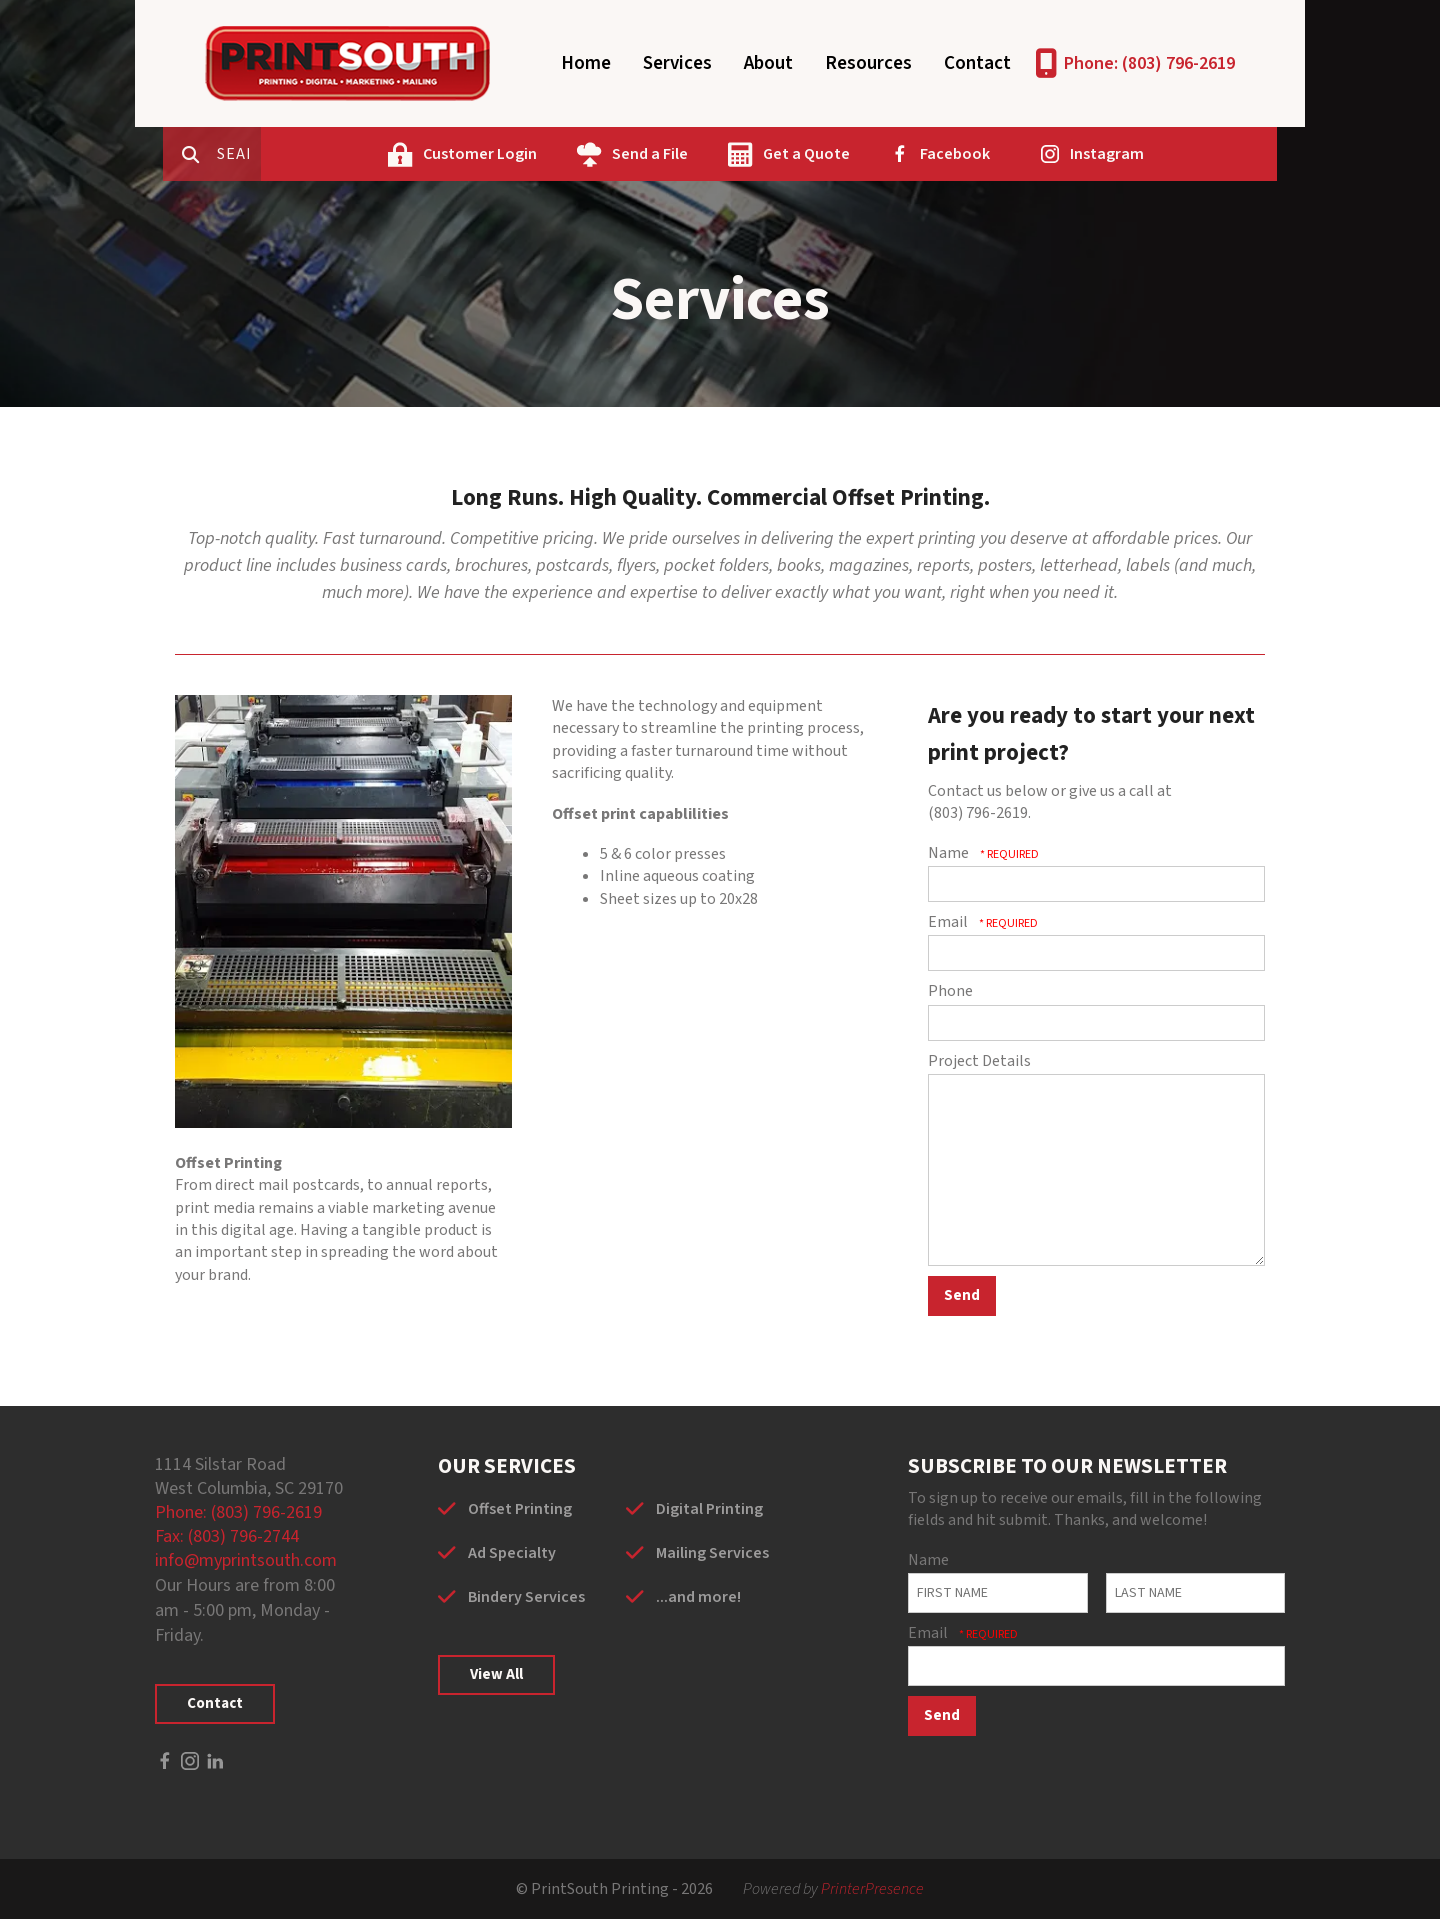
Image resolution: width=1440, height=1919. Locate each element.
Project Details (979, 1061)
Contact (977, 63)
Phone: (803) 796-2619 (1149, 63)
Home (586, 63)
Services (677, 63)
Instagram (1185, 154)
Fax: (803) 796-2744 (227, 1536)
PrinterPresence (872, 1889)
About (768, 63)
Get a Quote (884, 154)
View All (496, 1674)
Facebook (1033, 154)
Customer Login (558, 154)
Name (950, 853)
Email (949, 922)
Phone (950, 991)
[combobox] (319, 154)
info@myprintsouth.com (246, 1560)
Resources (868, 63)
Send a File (728, 154)
